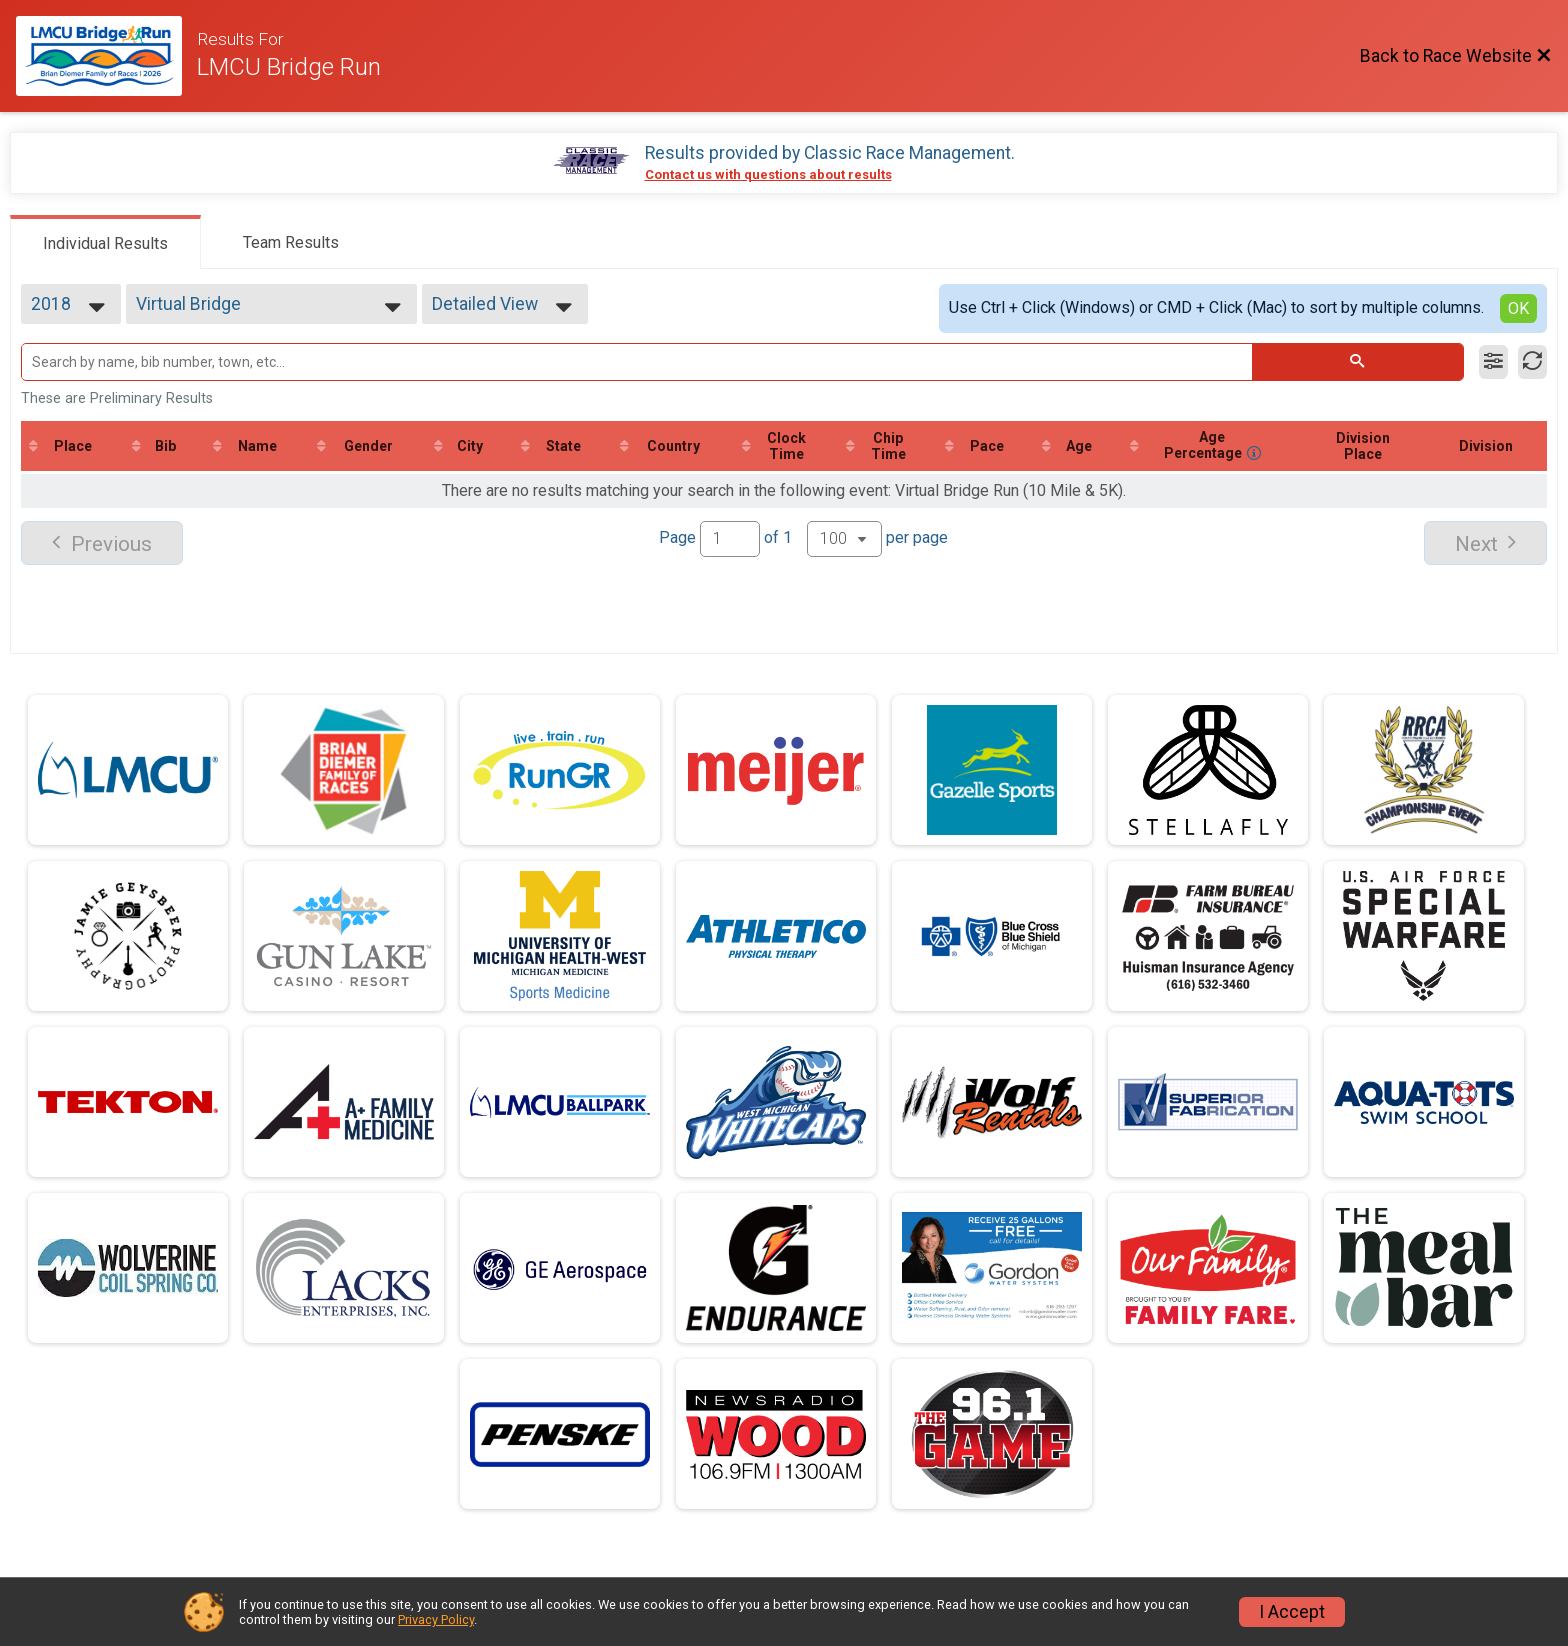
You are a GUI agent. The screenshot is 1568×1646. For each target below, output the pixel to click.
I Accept (1292, 1612)
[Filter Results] (1493, 362)
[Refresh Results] (1532, 362)
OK (1518, 308)
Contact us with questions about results (768, 174)
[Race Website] (106, 56)
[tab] (105, 242)
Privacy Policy (436, 1619)
